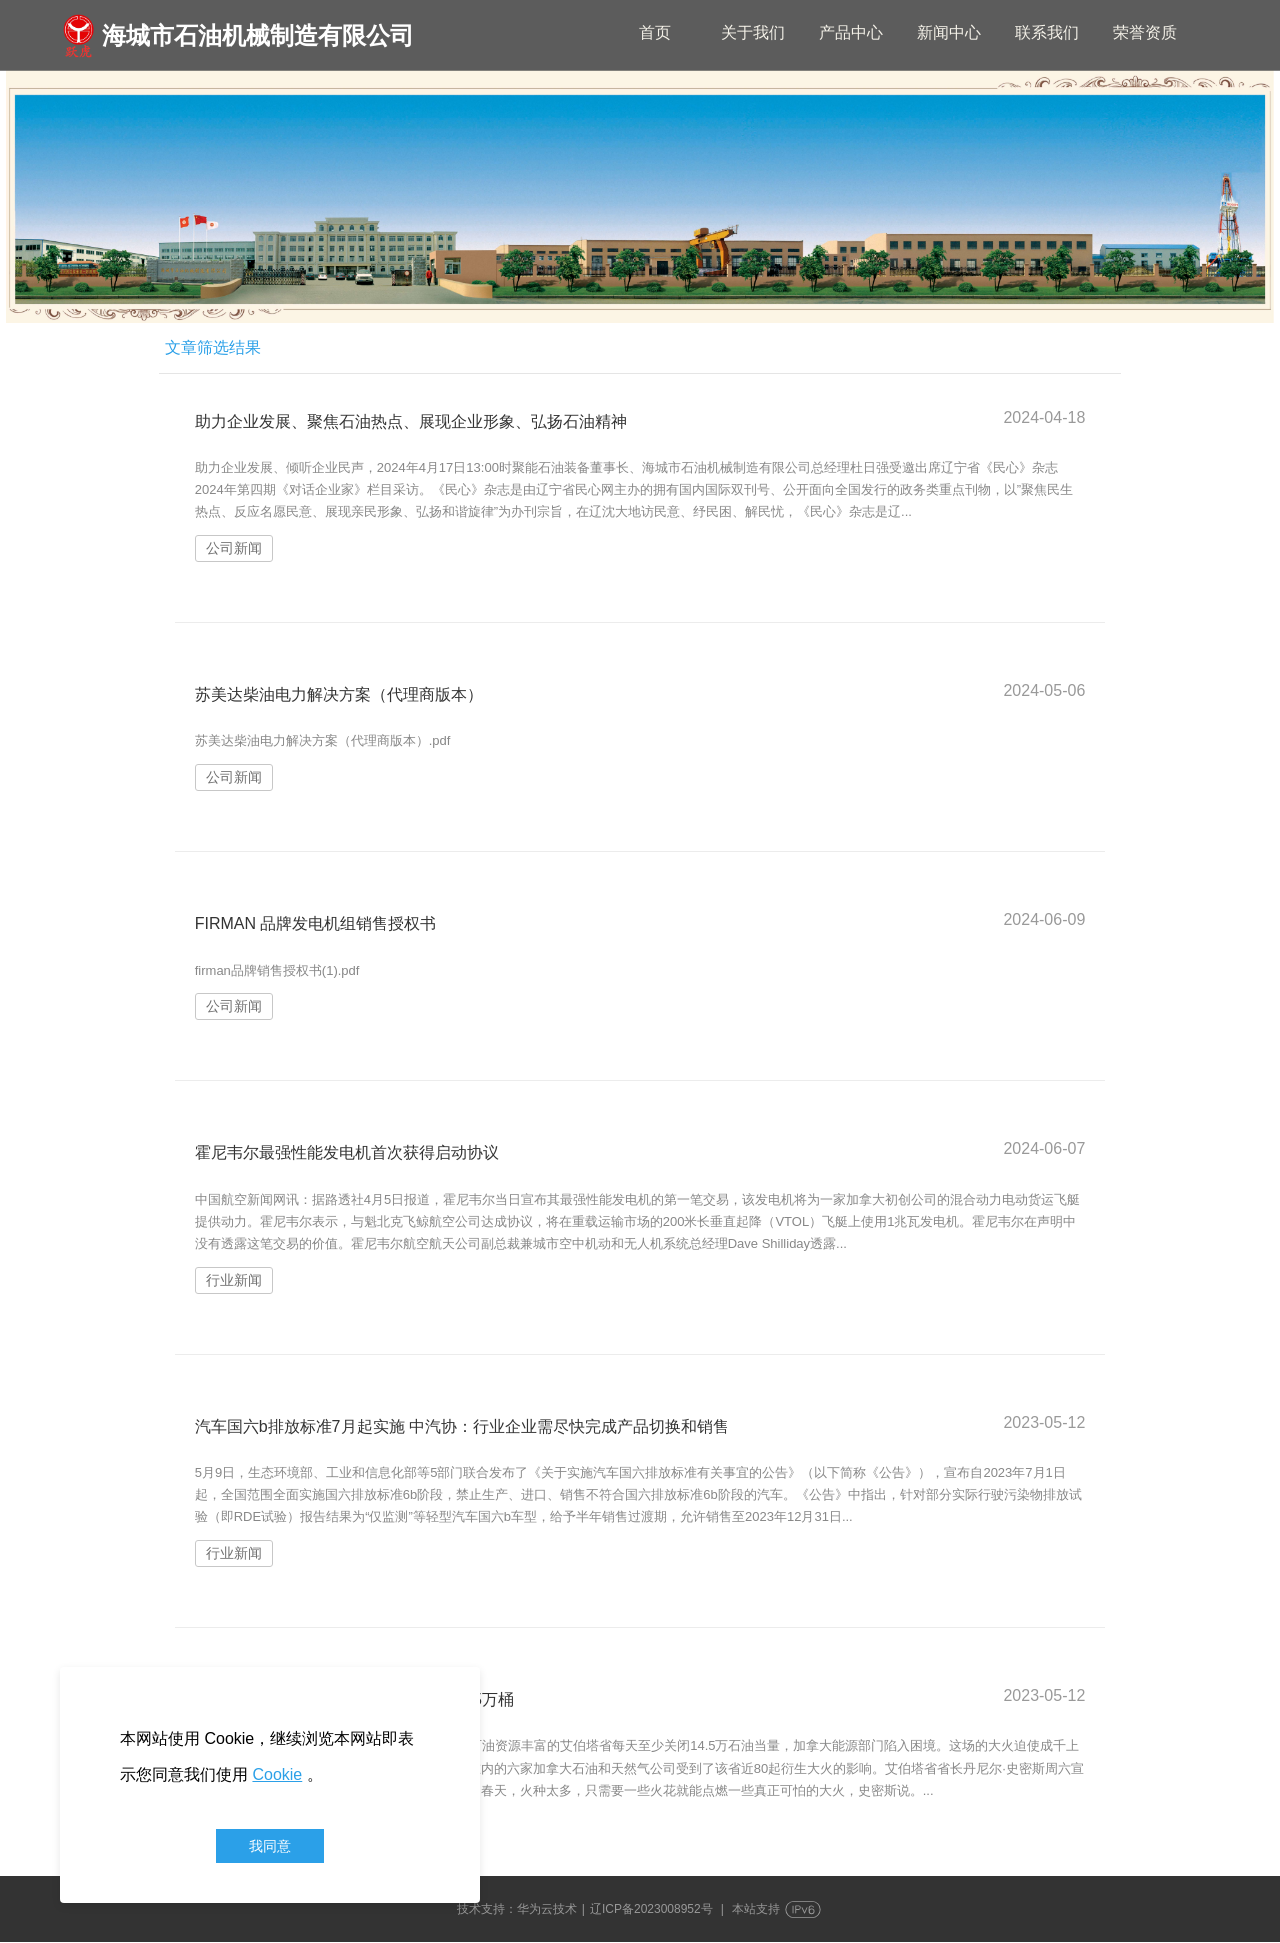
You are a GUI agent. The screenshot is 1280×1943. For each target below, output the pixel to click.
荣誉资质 (1145, 32)
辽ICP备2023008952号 (651, 1910)
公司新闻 (234, 549)
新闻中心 (949, 32)
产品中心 (851, 32)
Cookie (277, 1774)
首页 (655, 32)
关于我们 (753, 32)
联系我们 (1047, 32)
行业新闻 (234, 1280)
